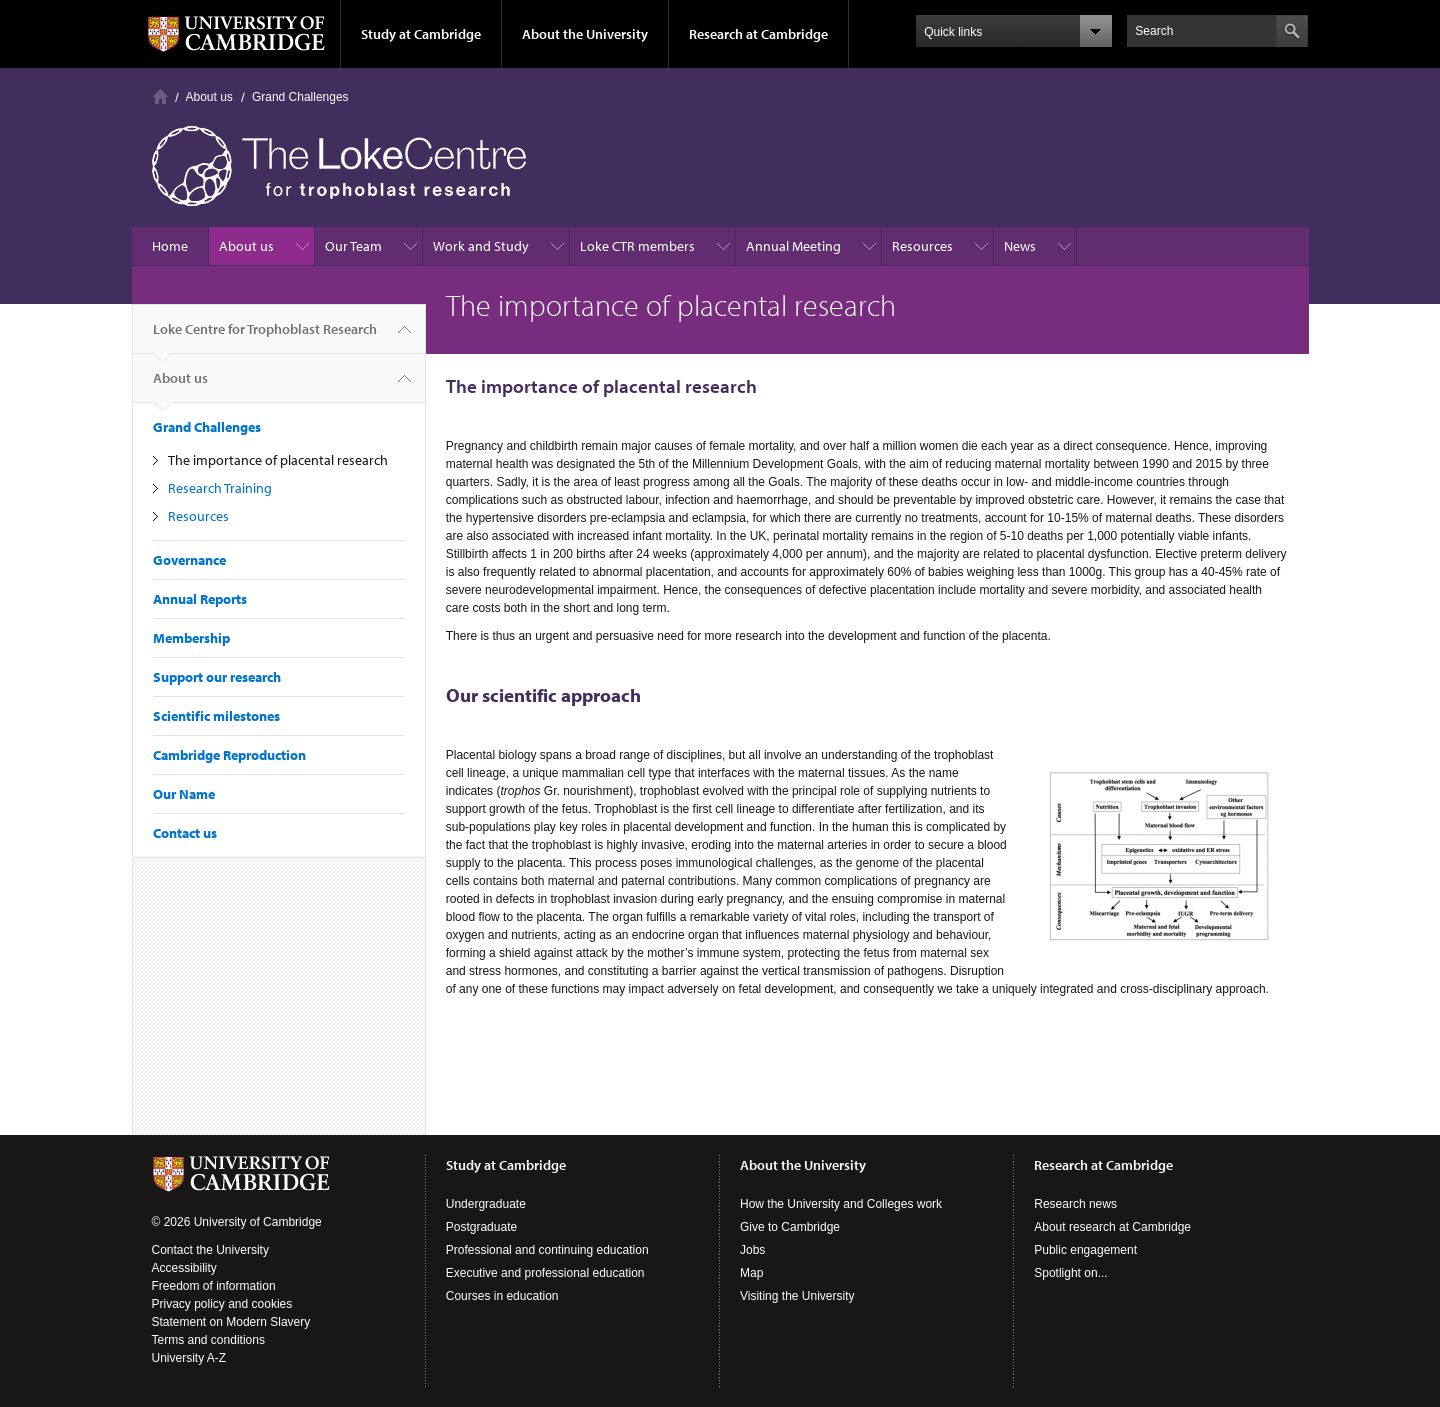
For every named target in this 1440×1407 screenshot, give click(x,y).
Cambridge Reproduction (229, 755)
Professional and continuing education (547, 1250)
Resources (922, 246)
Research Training (220, 488)
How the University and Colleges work (841, 1204)
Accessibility (184, 1268)
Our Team (353, 246)
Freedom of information (214, 1286)
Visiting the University (797, 1296)
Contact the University (210, 1250)
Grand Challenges (300, 97)
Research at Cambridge (758, 34)
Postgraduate (481, 1227)
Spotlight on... (1070, 1273)
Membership (191, 638)
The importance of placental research (278, 460)
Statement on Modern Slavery (231, 1322)
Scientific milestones (216, 716)
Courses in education (502, 1296)
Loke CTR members (637, 246)
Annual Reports (200, 599)
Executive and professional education (545, 1273)
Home (160, 96)
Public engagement (1085, 1250)
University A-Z (189, 1358)
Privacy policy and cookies (222, 1304)
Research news (1075, 1204)
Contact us (185, 833)
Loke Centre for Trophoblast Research (265, 337)
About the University (585, 34)
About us (209, 97)
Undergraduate (486, 1204)
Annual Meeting (793, 246)
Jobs (752, 1250)
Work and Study (481, 246)
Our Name (184, 794)
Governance (189, 560)
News (1020, 246)
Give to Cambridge (790, 1227)
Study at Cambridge (421, 34)
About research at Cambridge (1112, 1227)
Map (751, 1273)
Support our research (217, 677)
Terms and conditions (208, 1340)
